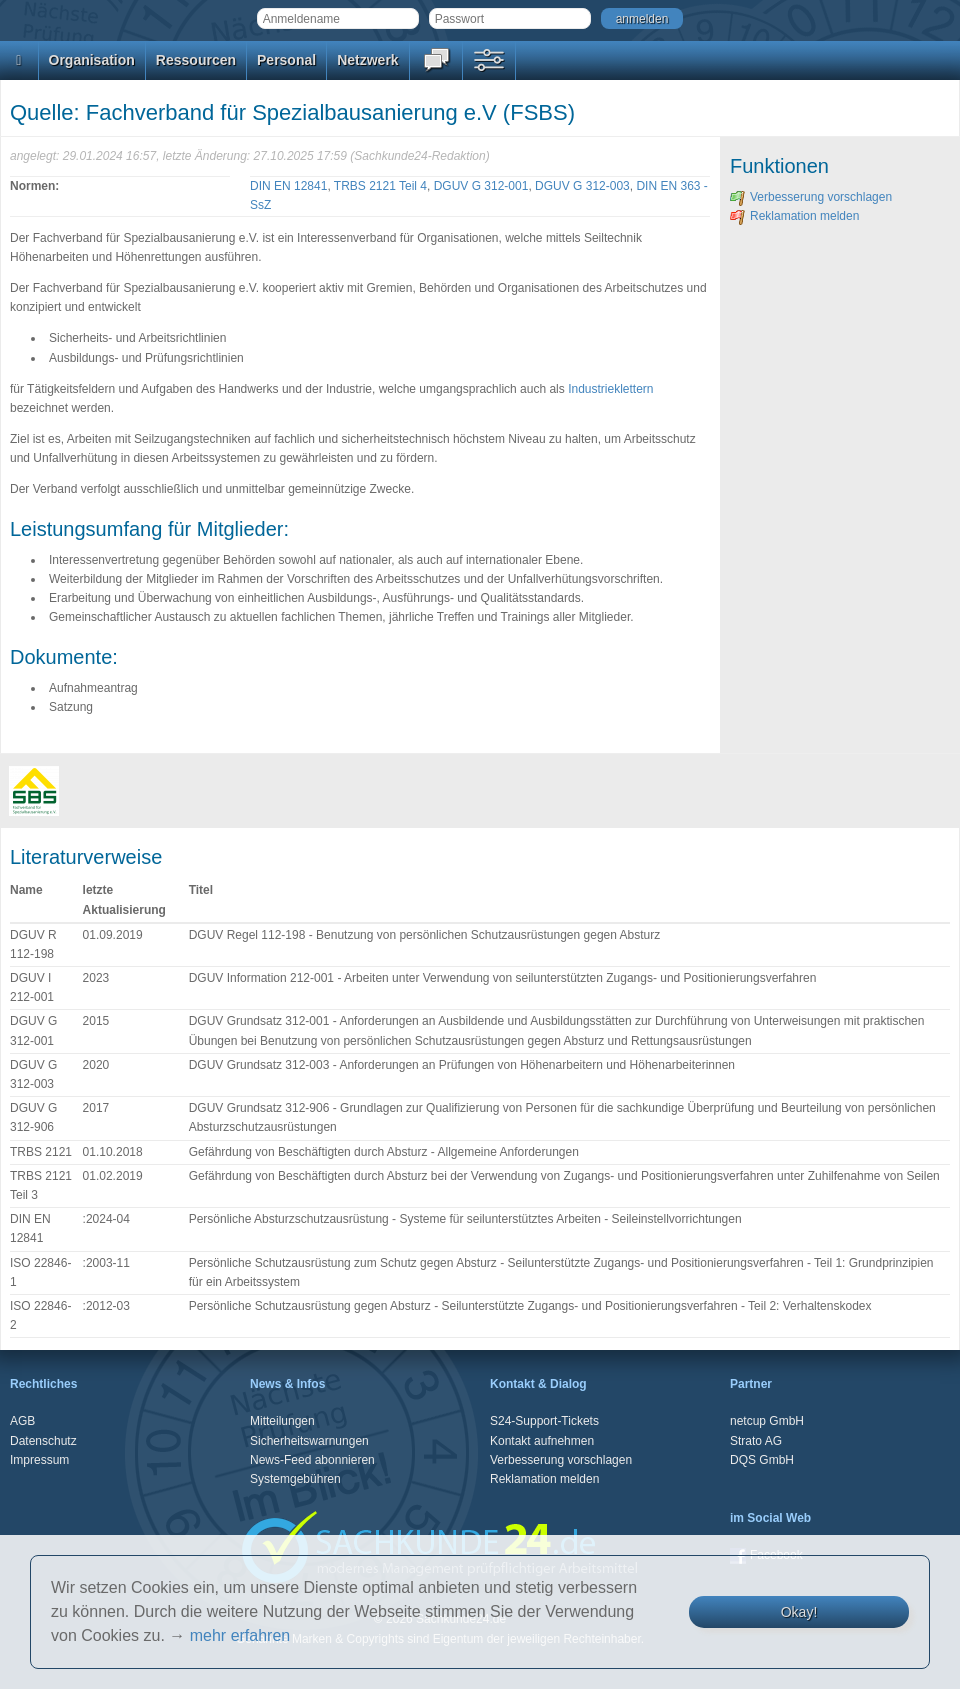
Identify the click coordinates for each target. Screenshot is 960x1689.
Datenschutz (43, 1441)
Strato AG (756, 1441)
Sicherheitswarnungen (309, 1441)
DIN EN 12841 (288, 186)
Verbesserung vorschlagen (811, 197)
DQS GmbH (762, 1460)
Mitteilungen (282, 1421)
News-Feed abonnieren (312, 1460)
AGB (22, 1421)
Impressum (39, 1460)
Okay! (799, 1612)
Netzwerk (367, 60)
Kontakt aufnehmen (542, 1441)
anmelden (642, 19)
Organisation (92, 60)
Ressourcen (196, 60)
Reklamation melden (794, 216)
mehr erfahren (240, 1635)
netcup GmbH (767, 1421)
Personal (286, 60)
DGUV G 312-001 (481, 186)
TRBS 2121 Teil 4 (380, 186)
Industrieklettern (610, 389)
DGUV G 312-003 (582, 186)
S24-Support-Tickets (544, 1421)
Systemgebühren (295, 1479)
